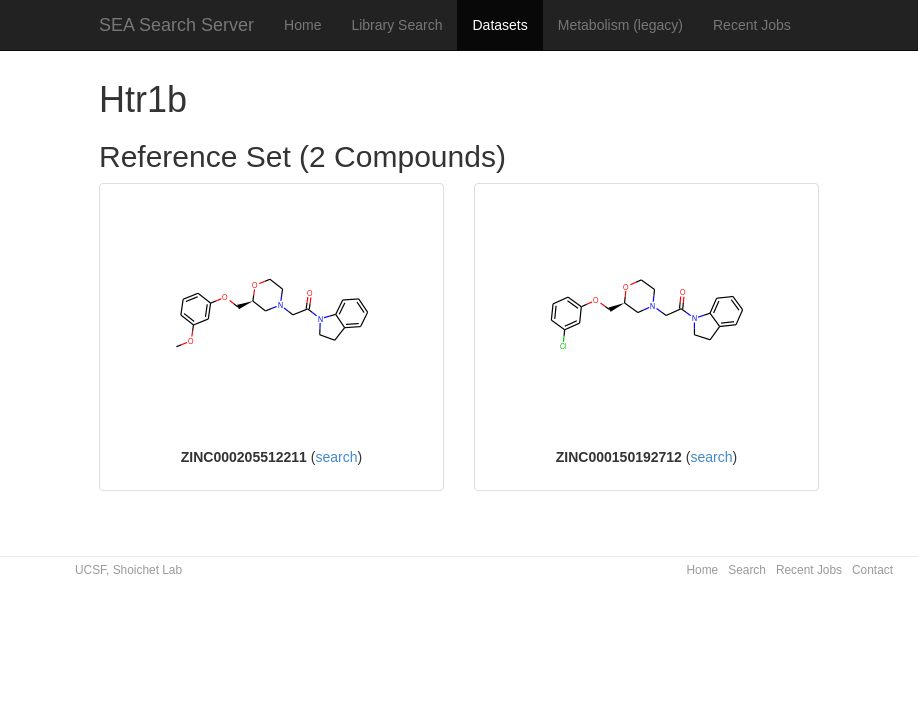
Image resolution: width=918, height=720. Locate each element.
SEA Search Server (176, 25)
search (336, 457)
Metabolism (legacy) (620, 25)
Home (302, 25)
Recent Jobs (752, 25)
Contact (872, 570)
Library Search (396, 25)
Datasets (499, 25)
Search (747, 570)
